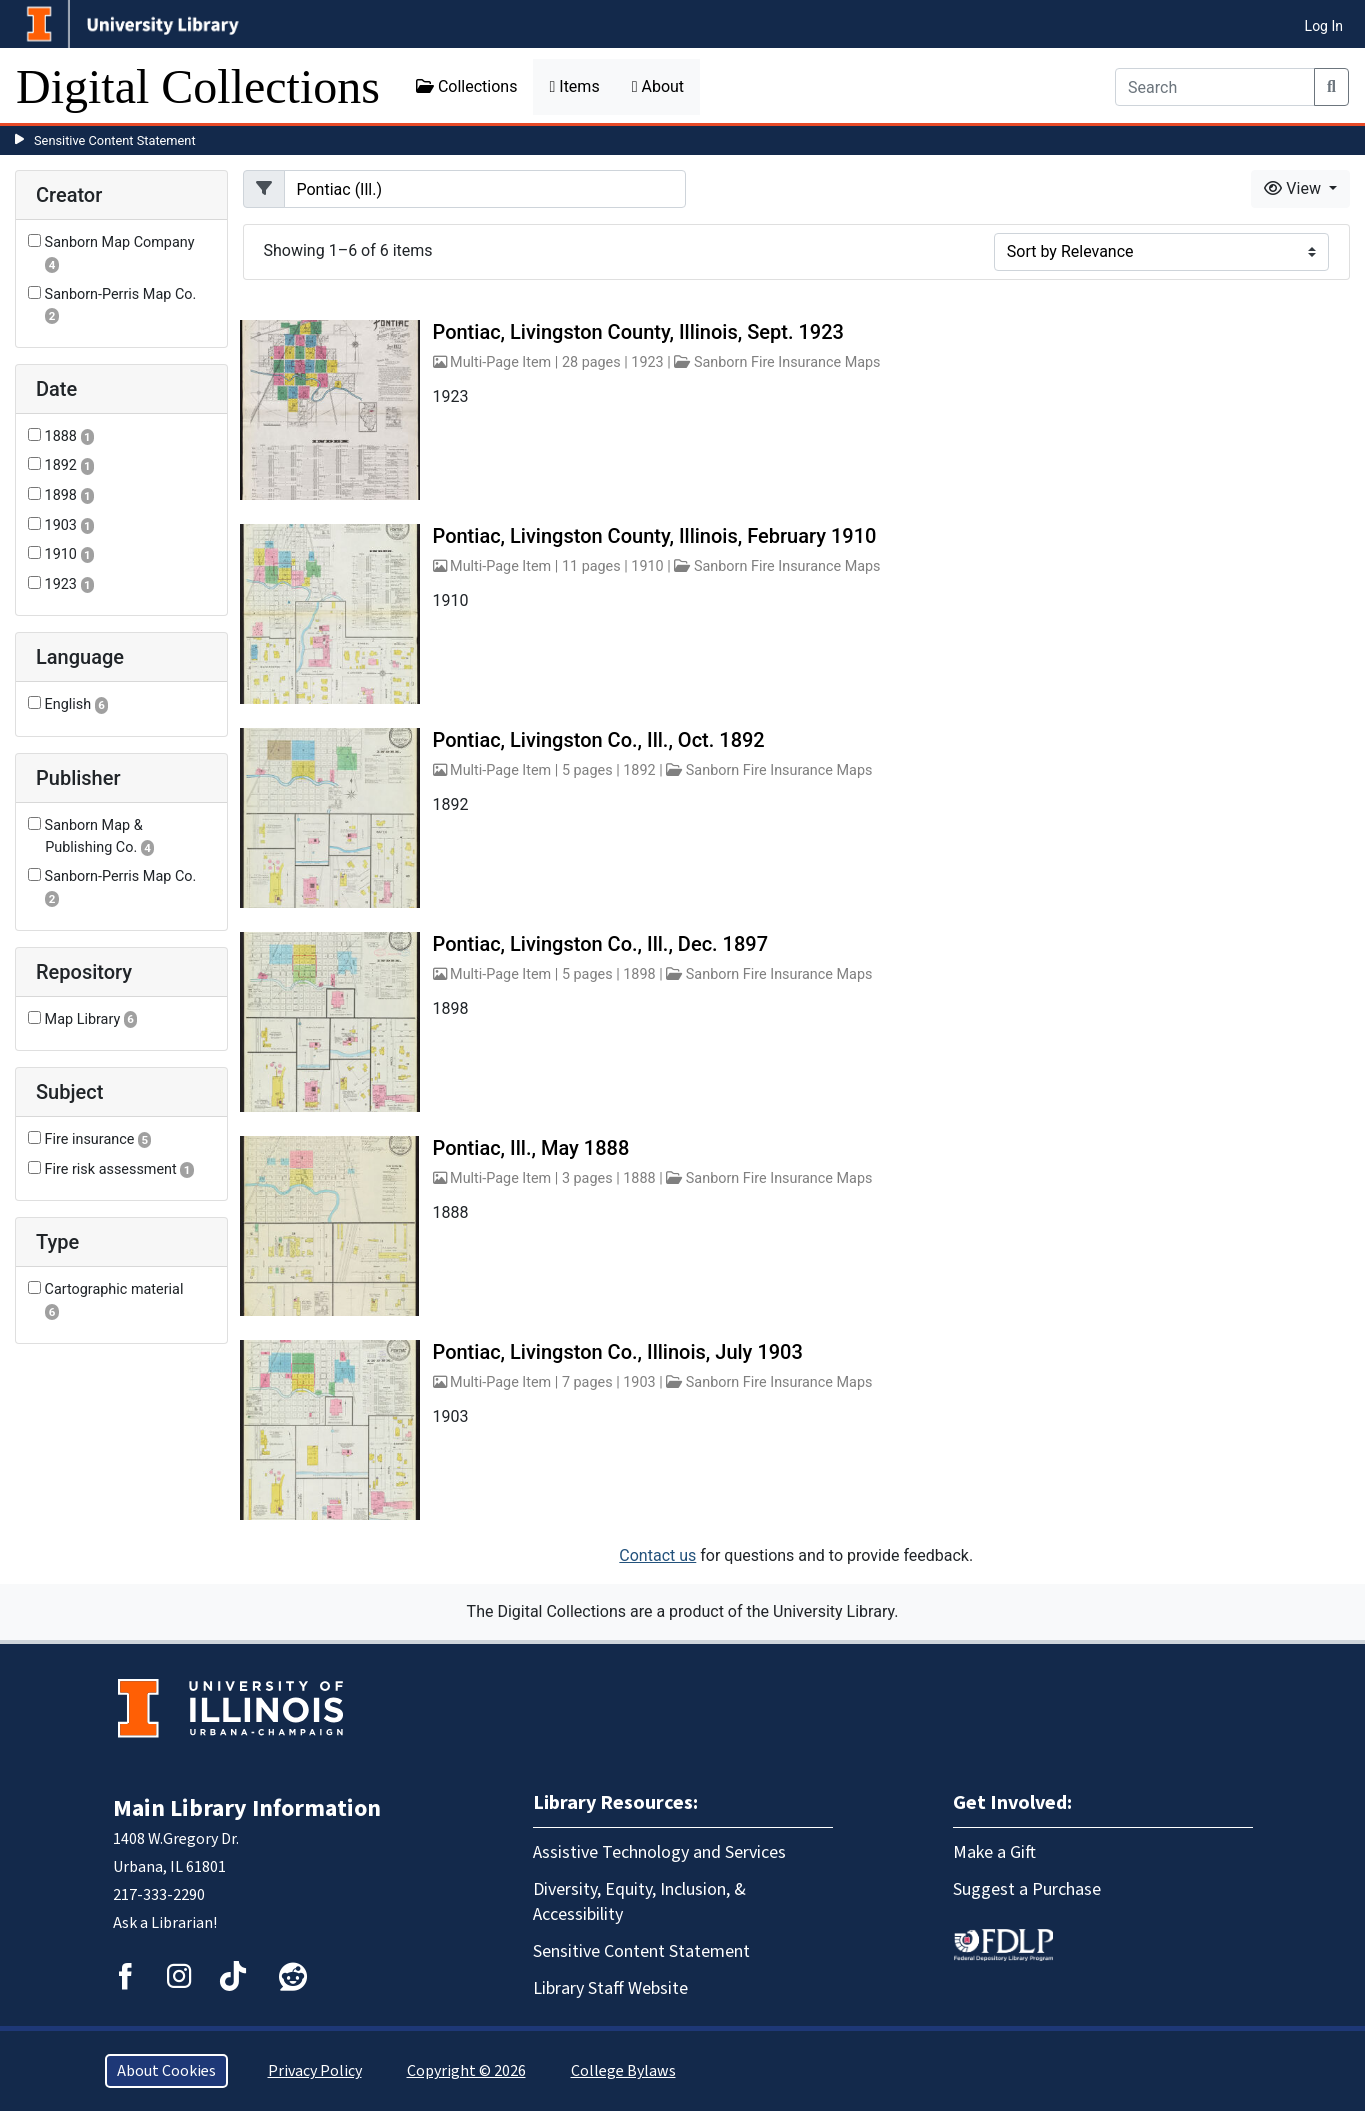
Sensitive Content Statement (115, 140)
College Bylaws (623, 2071)
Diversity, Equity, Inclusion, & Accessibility (639, 1902)
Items (574, 86)
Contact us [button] (657, 1555)
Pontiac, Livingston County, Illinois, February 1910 (655, 536)
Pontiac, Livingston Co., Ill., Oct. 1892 (599, 740)
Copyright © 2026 (466, 2071)
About (658, 86)
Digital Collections (198, 86)
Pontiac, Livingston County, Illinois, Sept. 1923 (638, 332)
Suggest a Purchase (1027, 1889)
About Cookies (166, 2071)
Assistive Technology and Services (659, 1852)
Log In (1324, 26)
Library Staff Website (610, 1988)
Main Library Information (247, 1808)
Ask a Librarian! (165, 1923)
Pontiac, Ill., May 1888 (531, 1148)
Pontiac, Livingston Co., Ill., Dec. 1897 (601, 944)
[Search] (1215, 87)
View (1294, 188)
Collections (467, 86)
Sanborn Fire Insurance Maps (787, 362)
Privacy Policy (315, 2071)
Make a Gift (994, 1852)
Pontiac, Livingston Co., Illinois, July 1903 (618, 1352)
